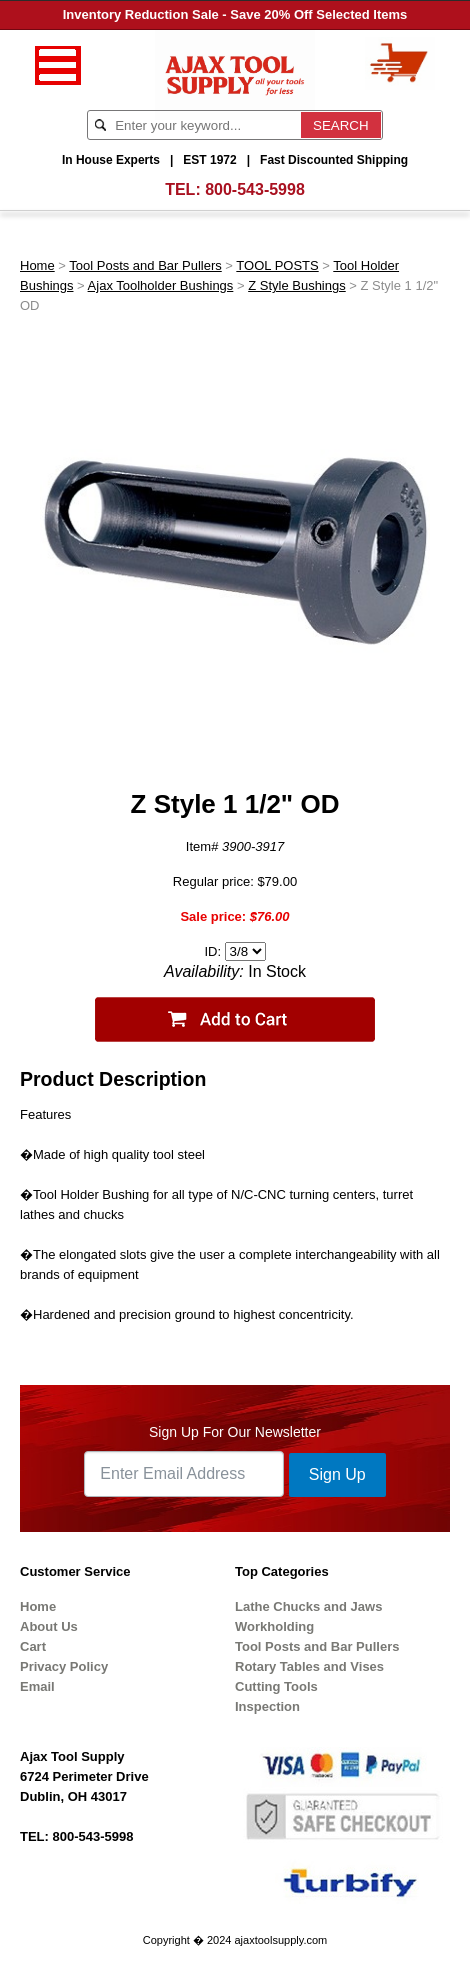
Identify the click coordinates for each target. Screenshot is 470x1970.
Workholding (274, 1626)
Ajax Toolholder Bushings (161, 285)
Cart (33, 1646)
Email (37, 1686)
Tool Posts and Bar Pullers (145, 265)
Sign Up (337, 1474)
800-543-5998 (255, 189)
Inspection (267, 1706)
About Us (49, 1626)
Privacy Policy (64, 1666)
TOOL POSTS (277, 265)
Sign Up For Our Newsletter (235, 1432)
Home (37, 265)
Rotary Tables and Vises (309, 1666)
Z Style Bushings (297, 285)
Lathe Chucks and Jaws (308, 1606)
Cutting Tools (276, 1686)
